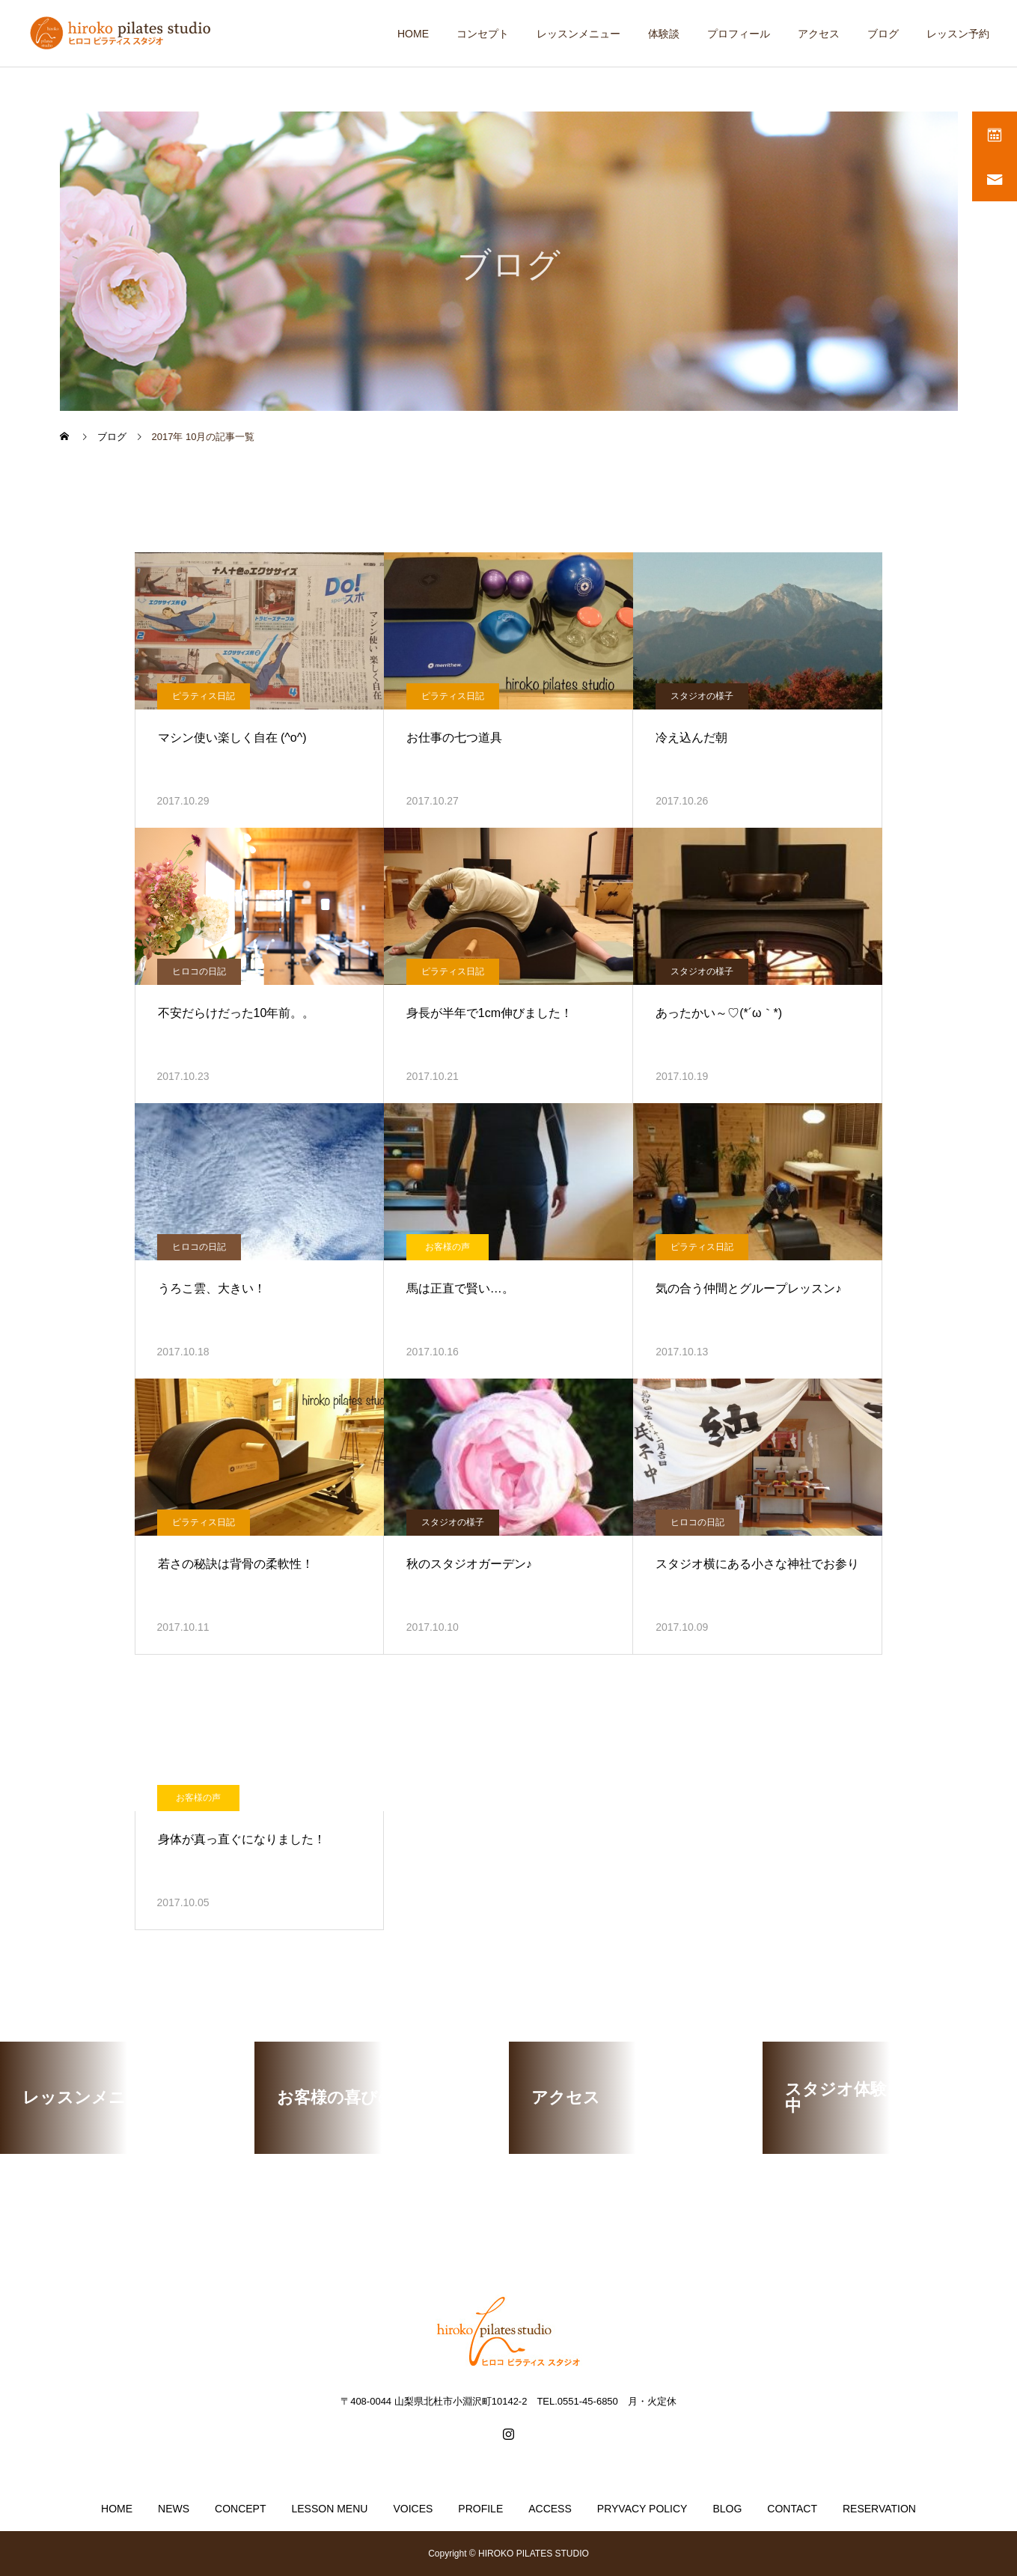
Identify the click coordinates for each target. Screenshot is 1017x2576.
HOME (413, 34)
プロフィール (738, 34)
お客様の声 (447, 1247)
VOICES (413, 2509)
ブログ (883, 34)
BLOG (727, 2509)
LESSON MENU (329, 2509)
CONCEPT (240, 2509)
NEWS (173, 2509)
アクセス (819, 34)
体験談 (663, 34)
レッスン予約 (957, 34)
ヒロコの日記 (199, 971)
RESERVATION (879, 2509)
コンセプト (482, 34)
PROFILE (480, 2509)
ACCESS (550, 2509)
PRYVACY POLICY (642, 2509)
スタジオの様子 (702, 696)
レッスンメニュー (578, 34)
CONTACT (792, 2509)
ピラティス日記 (203, 696)
